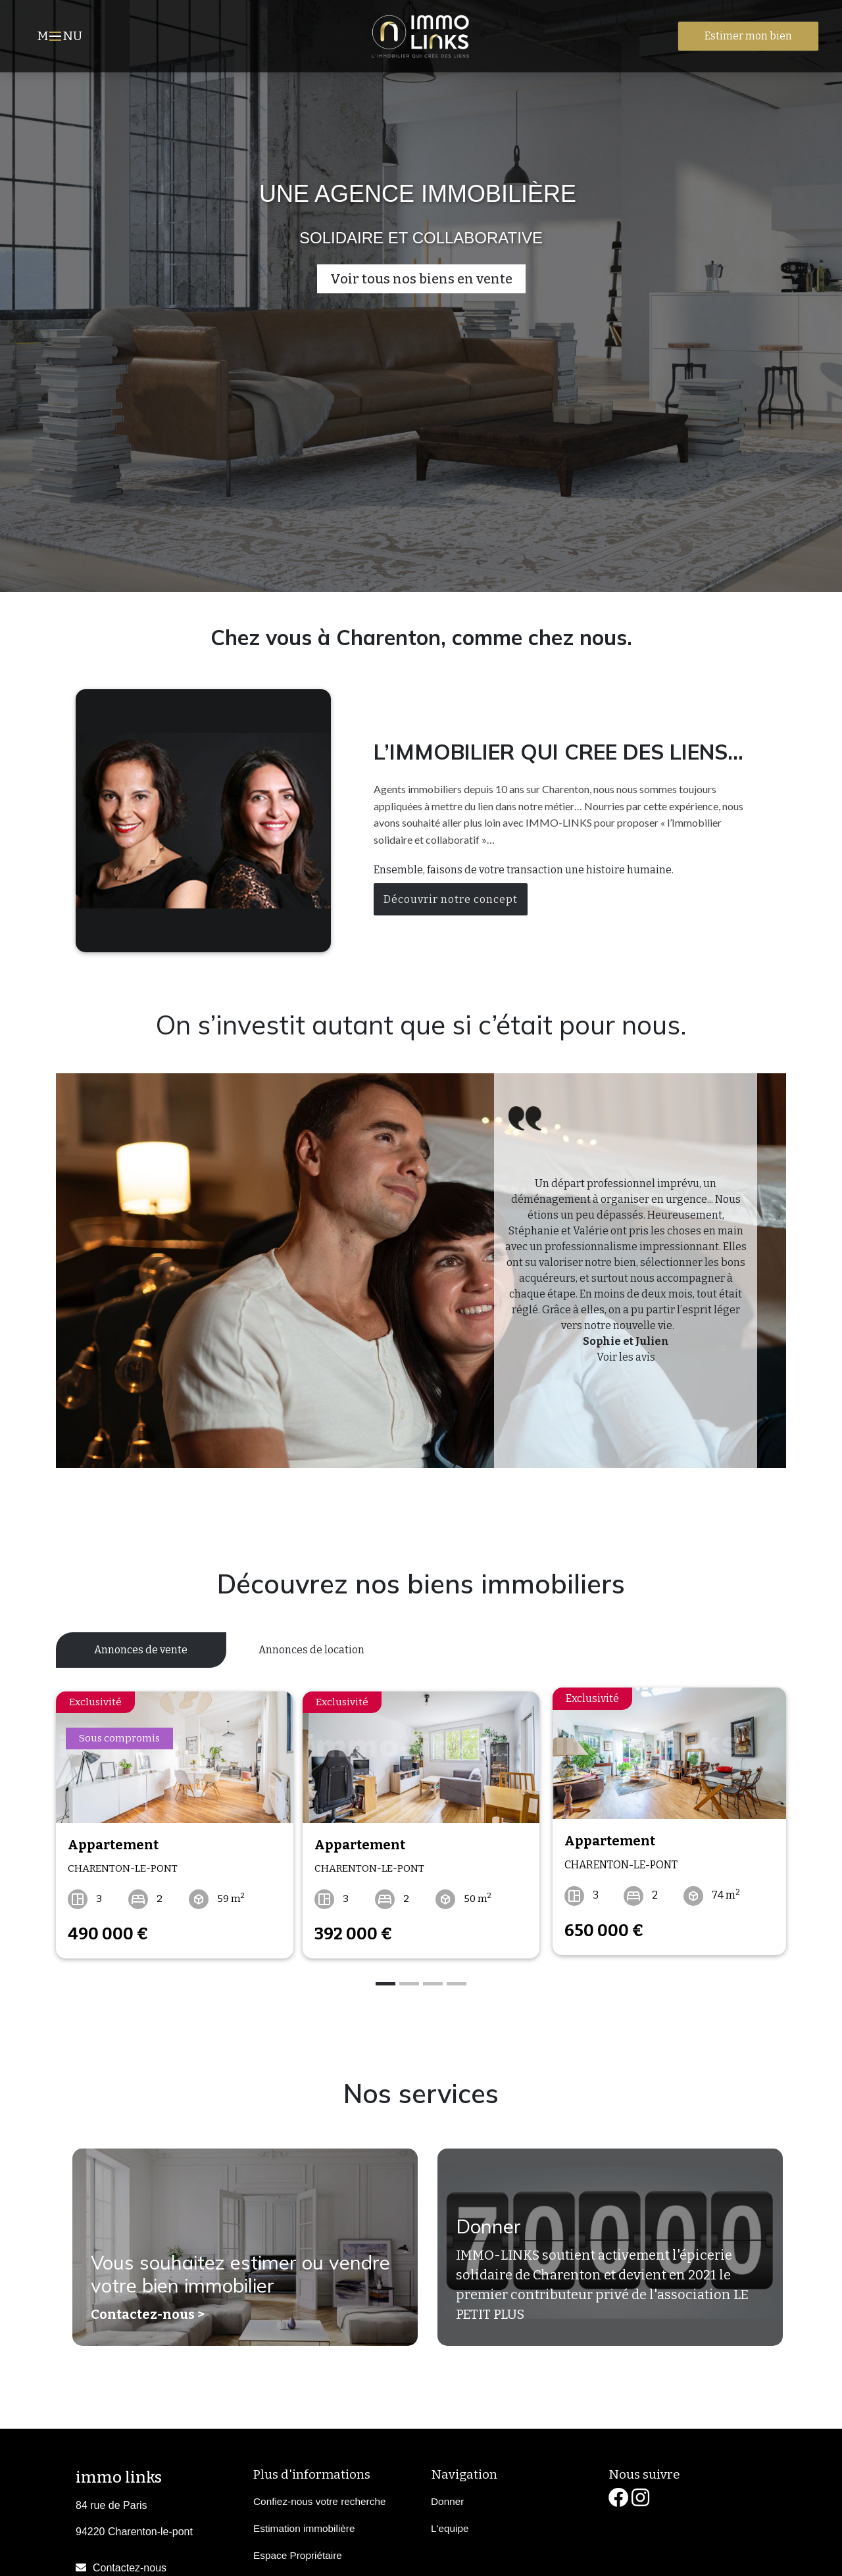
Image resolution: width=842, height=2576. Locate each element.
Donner (484, 2227)
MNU (61, 37)
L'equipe (450, 2521)
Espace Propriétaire (297, 2548)
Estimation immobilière (304, 2521)
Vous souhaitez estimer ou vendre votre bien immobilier (223, 2273)
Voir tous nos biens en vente (421, 279)
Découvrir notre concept (451, 899)
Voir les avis (626, 1357)
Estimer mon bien (748, 36)
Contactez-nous (129, 2560)
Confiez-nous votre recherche (319, 2494)
